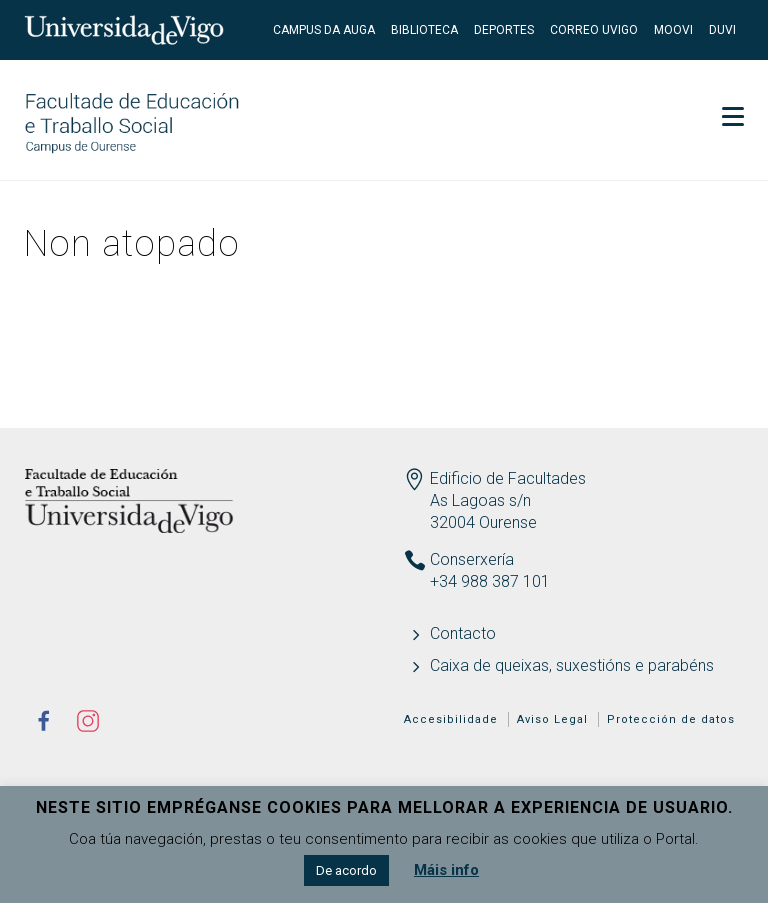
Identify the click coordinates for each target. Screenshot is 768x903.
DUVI (722, 30)
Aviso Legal (552, 719)
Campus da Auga (324, 30)
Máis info (446, 870)
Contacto (463, 633)
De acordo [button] (346, 870)
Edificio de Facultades (508, 478)
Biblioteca (424, 30)
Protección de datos (671, 719)
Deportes (504, 30)
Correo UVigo (594, 30)
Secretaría (688, 90)
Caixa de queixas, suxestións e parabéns (572, 665)
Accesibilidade (451, 719)
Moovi (673, 30)
